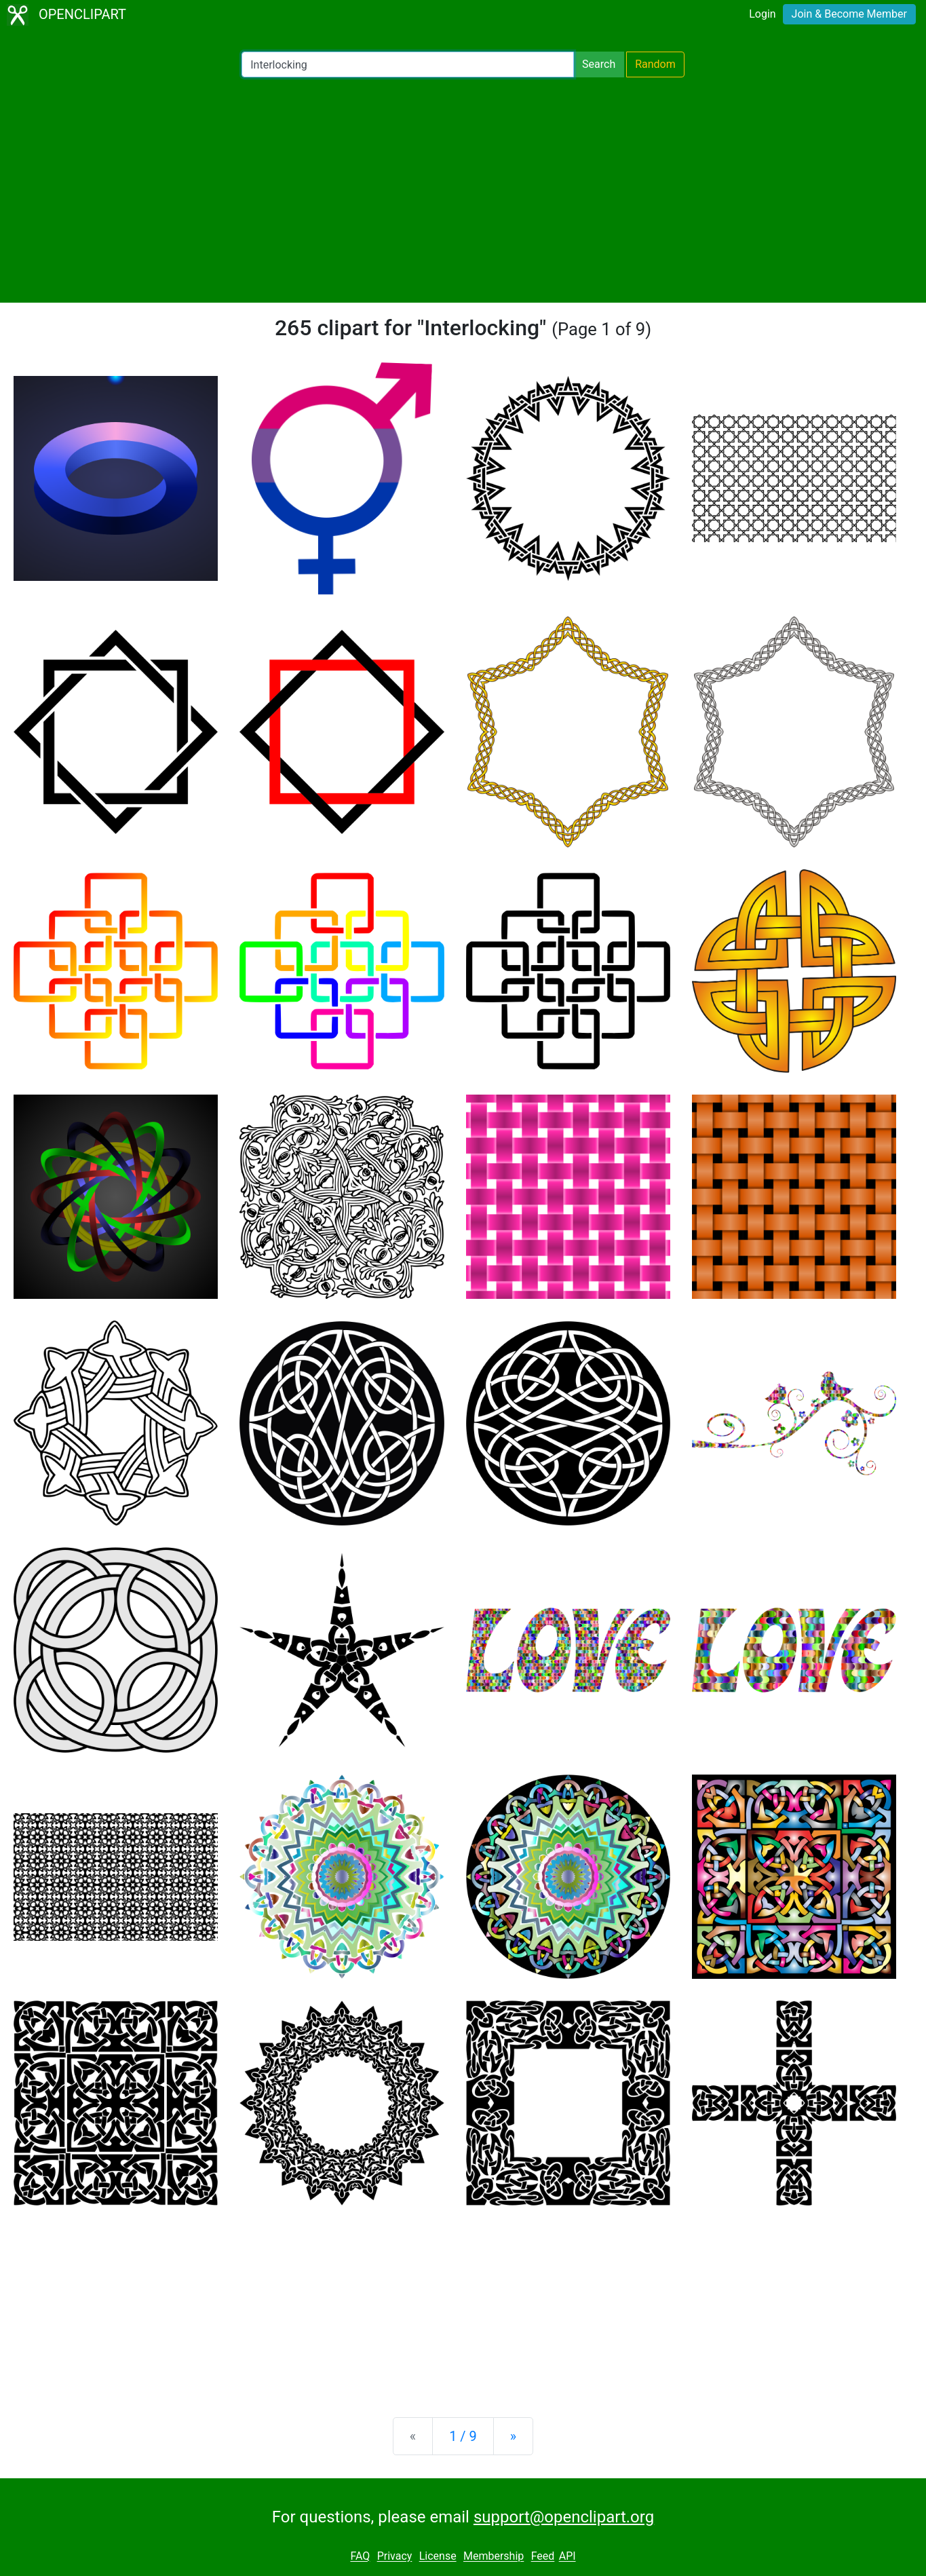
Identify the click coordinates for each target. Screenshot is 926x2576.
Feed (543, 2556)
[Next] (513, 2436)
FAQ (360, 2556)
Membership (493, 2556)
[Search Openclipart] (408, 64)
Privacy (394, 2556)
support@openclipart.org (564, 2516)
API (567, 2556)
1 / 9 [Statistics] (463, 2436)
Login (762, 13)
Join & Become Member (849, 13)
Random (655, 64)
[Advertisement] (463, 190)
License (438, 2556)
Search (598, 64)
